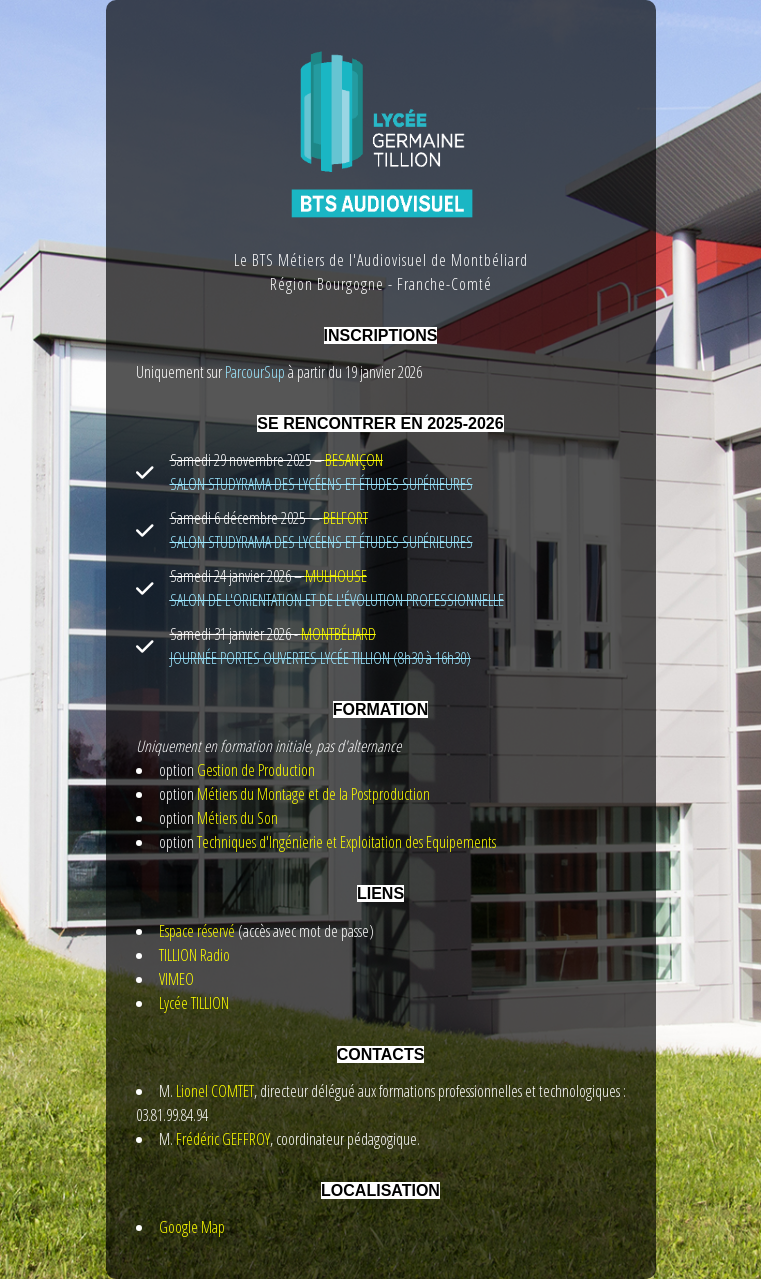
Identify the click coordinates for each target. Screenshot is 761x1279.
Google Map (192, 1227)
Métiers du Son (237, 818)
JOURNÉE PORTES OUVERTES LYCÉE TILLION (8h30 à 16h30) (320, 658)
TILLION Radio (194, 955)
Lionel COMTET (215, 1091)
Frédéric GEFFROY (223, 1139)
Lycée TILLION (194, 1003)
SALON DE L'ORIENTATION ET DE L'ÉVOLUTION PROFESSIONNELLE (337, 600)
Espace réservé (197, 931)
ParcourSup (253, 372)
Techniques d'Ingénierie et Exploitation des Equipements (346, 842)
